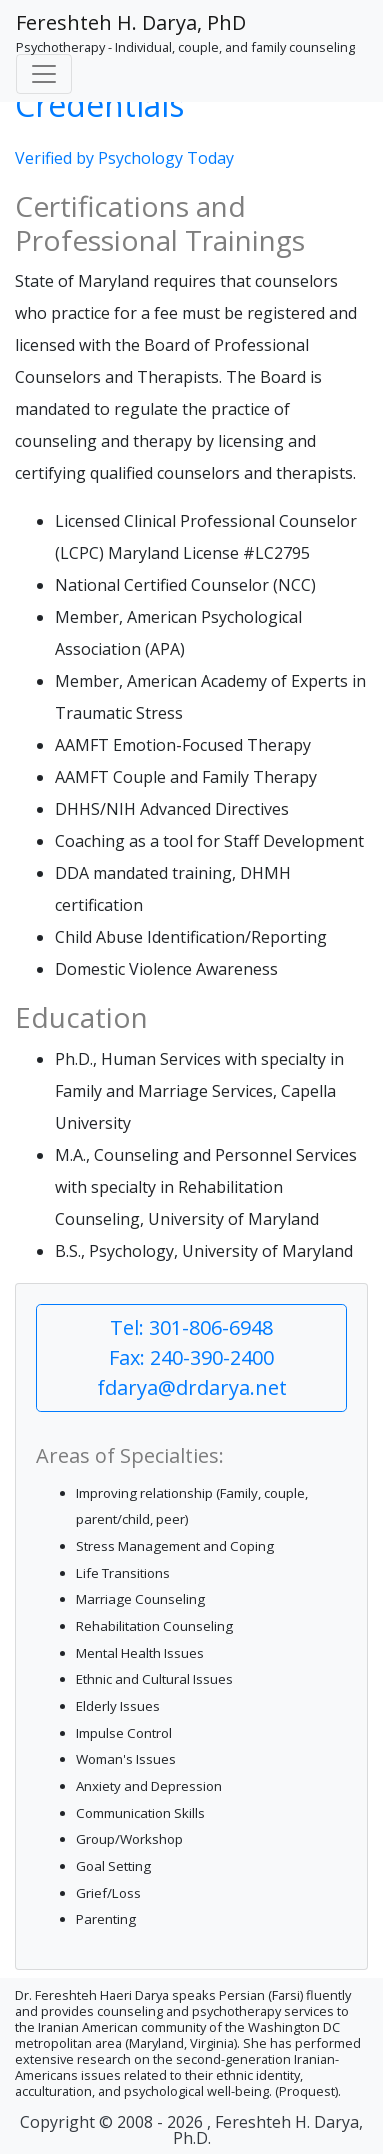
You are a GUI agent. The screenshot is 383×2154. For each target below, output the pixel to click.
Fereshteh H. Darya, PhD (131, 22)
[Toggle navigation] (44, 74)
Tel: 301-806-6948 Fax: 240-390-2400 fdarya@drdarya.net (192, 1357)
